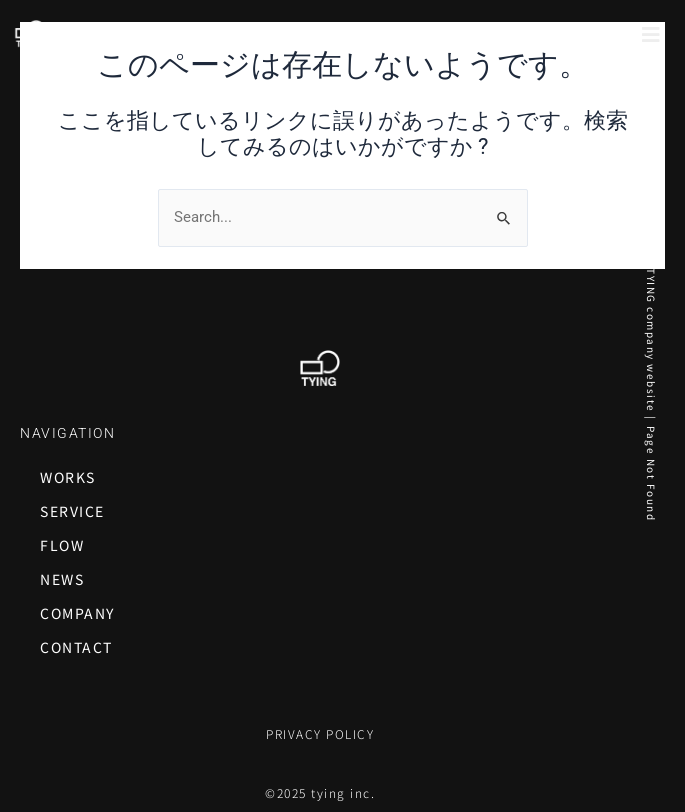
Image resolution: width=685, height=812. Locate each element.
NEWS (62, 579)
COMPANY (77, 613)
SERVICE (72, 511)
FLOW (62, 545)
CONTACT (76, 647)
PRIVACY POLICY (320, 733)
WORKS (68, 477)
